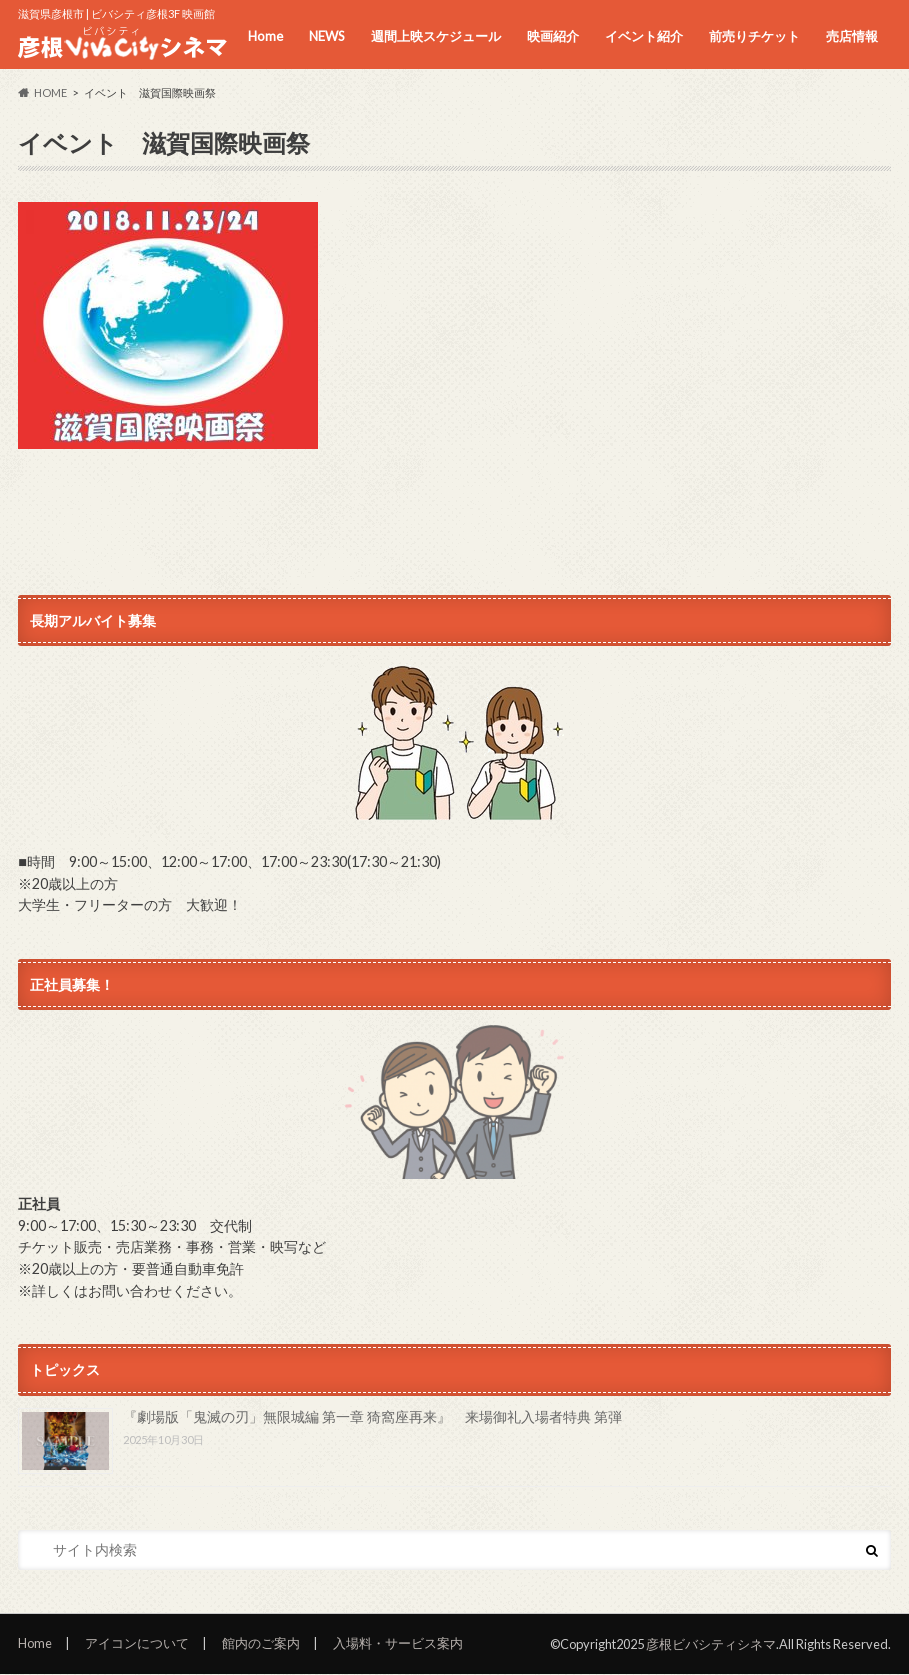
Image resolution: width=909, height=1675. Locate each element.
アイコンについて (137, 1643)
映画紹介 (553, 36)
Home (265, 36)
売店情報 (852, 36)
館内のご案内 (261, 1643)
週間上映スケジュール (436, 36)
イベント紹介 (644, 36)
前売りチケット (754, 36)
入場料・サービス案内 (398, 1643)
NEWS (327, 36)
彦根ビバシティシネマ (711, 1644)
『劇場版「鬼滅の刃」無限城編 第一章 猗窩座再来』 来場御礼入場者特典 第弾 (372, 1416)
